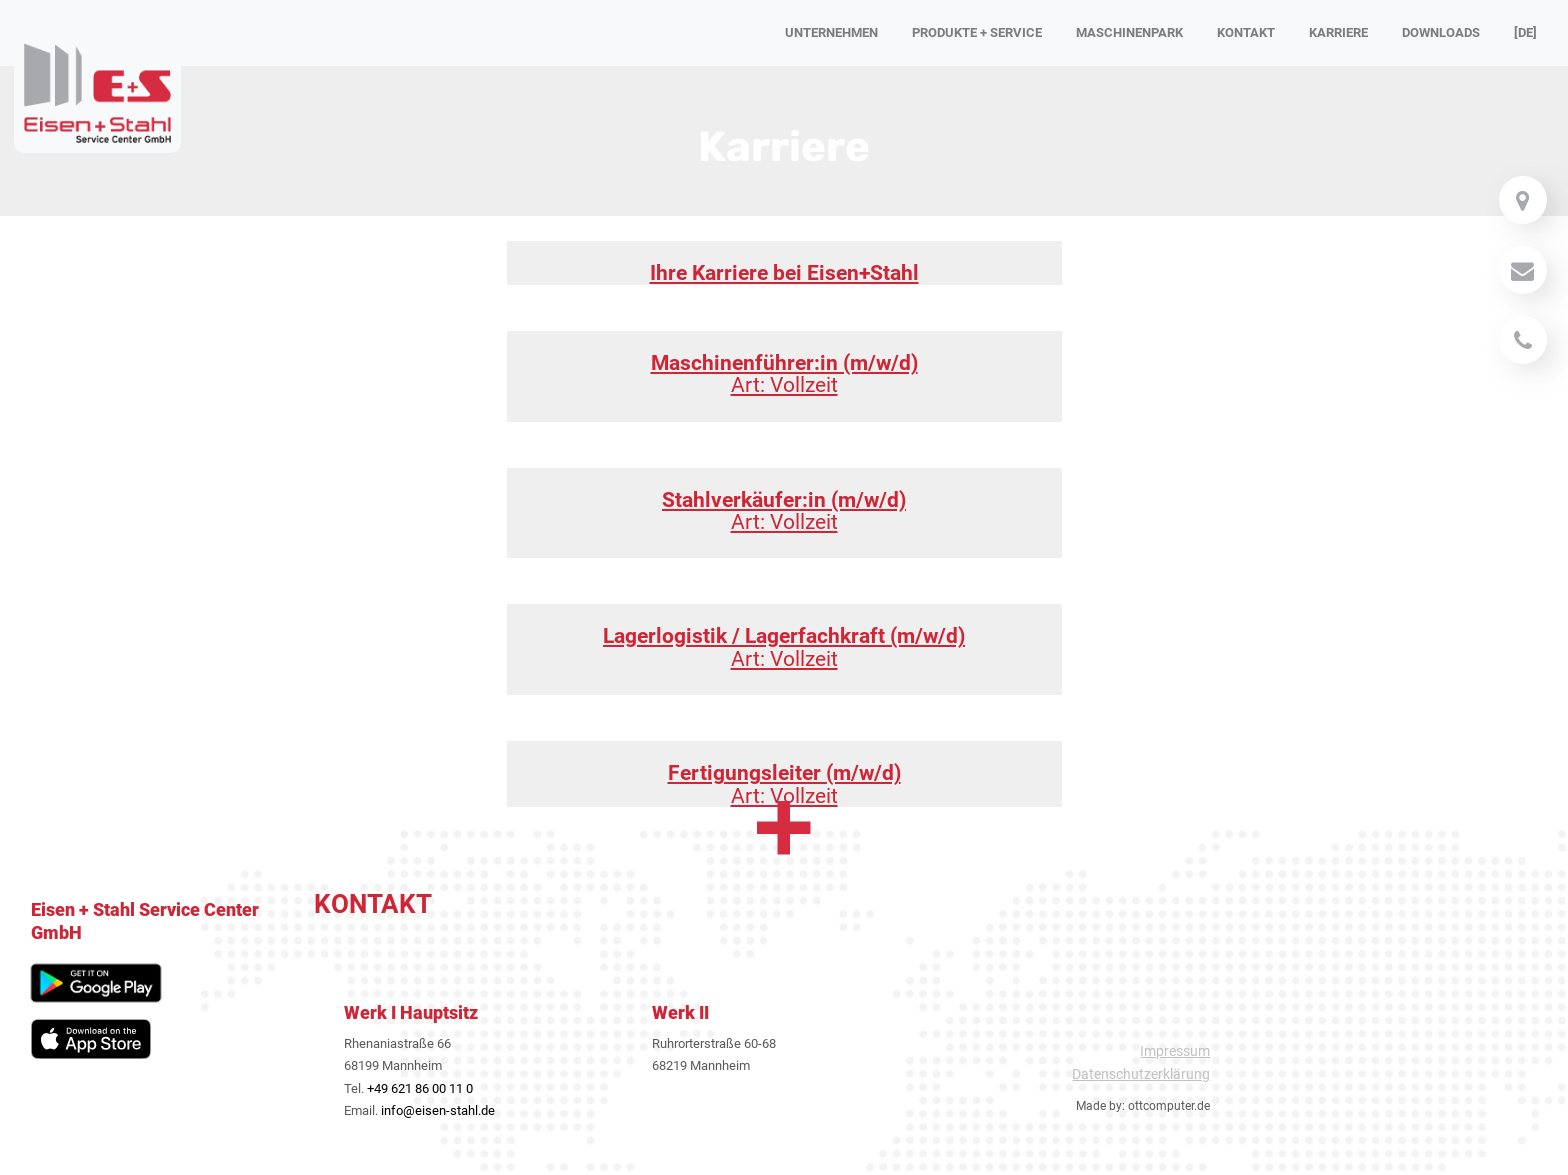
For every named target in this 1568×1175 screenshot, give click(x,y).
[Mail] (1523, 200)
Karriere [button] (1338, 32)
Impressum (1175, 1051)
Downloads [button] (1441, 32)
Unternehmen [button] (831, 32)
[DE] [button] (1525, 32)
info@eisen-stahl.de (438, 1110)
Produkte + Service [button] (977, 32)
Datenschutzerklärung (1141, 1074)
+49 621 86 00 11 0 (420, 1088)
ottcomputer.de (1169, 1106)
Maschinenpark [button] (1129, 32)
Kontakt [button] (1246, 32)
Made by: (1100, 1106)
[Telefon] (1523, 340)
